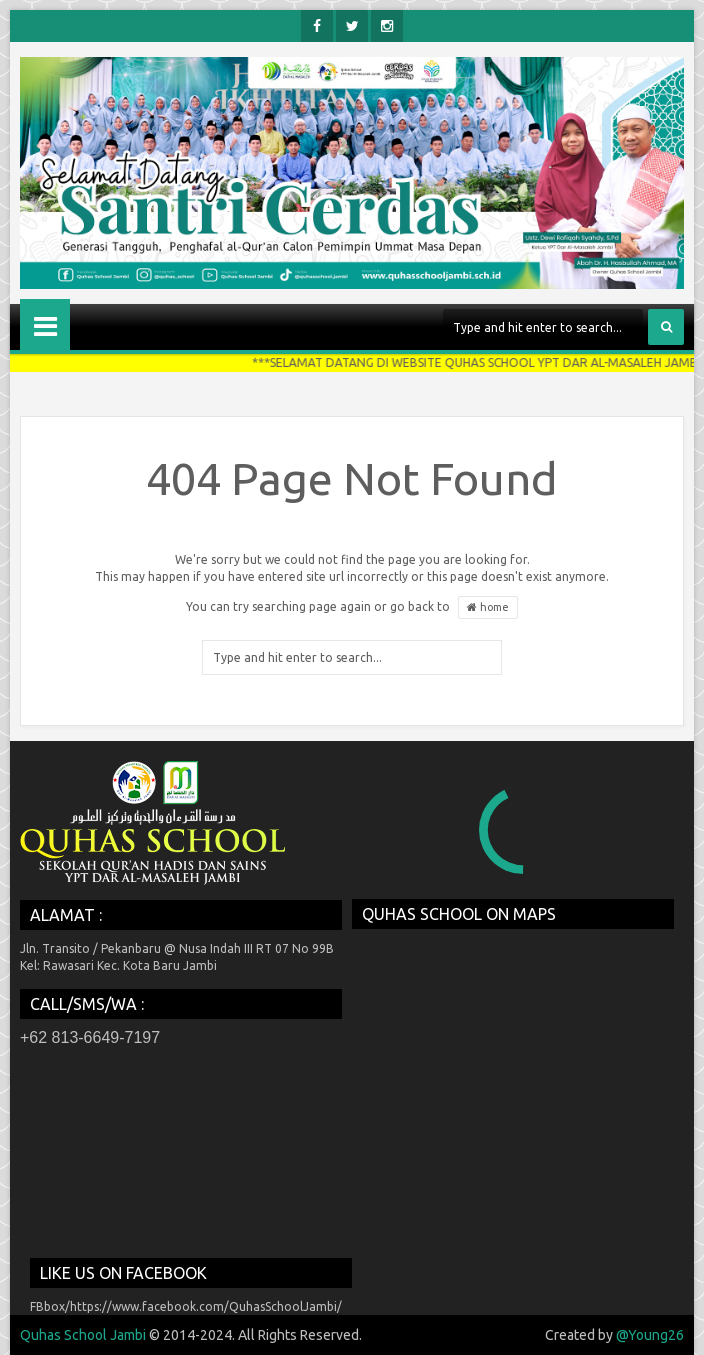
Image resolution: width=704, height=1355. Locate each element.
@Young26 (650, 1335)
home (488, 607)
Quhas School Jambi (83, 1335)
